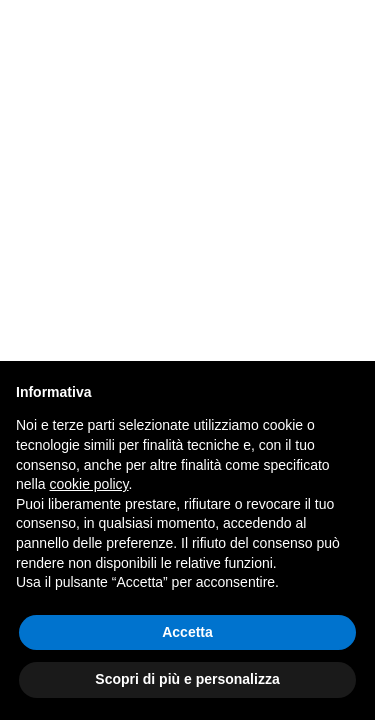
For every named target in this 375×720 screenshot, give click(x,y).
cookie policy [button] (88, 484)
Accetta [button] (187, 632)
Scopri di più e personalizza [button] (187, 679)
